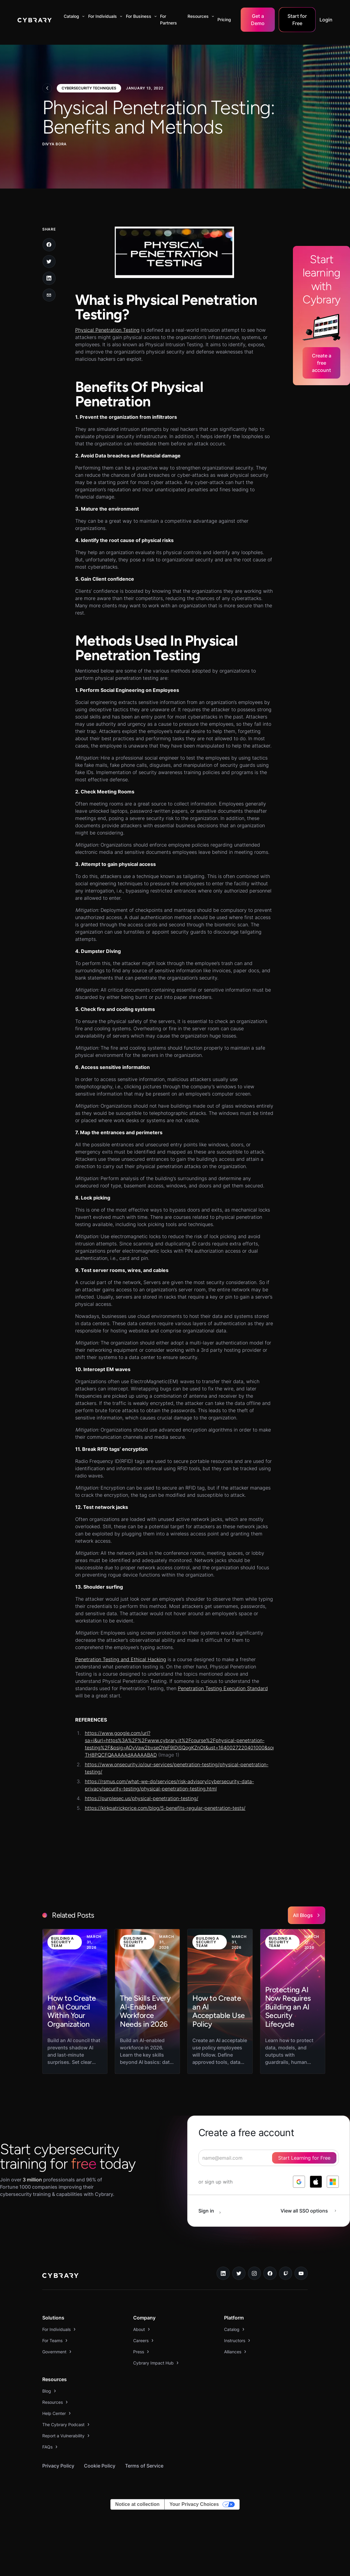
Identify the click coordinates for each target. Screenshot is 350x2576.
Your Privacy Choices (194, 2504)
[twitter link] (239, 2273)
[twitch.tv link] (285, 2273)
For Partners (168, 19)
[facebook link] (270, 2273)
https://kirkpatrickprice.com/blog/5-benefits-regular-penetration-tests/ (165, 1808)
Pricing (224, 19)
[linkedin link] (223, 2273)
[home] (35, 19)
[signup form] (268, 2158)
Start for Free (297, 19)
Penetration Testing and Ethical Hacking (120, 1659)
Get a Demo (258, 19)
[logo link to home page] (60, 2276)
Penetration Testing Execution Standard (223, 1688)
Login (325, 20)
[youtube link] (301, 2273)
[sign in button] (212, 2210)
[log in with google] (299, 2182)
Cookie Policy (99, 2466)
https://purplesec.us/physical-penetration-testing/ (141, 1798)
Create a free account (321, 363)
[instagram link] (254, 2273)
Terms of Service (144, 2466)
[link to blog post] (75, 2001)
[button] (73, 16)
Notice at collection (137, 2504)
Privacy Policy (58, 2466)
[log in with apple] (316, 2182)
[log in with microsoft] (333, 2182)
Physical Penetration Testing (107, 330)
